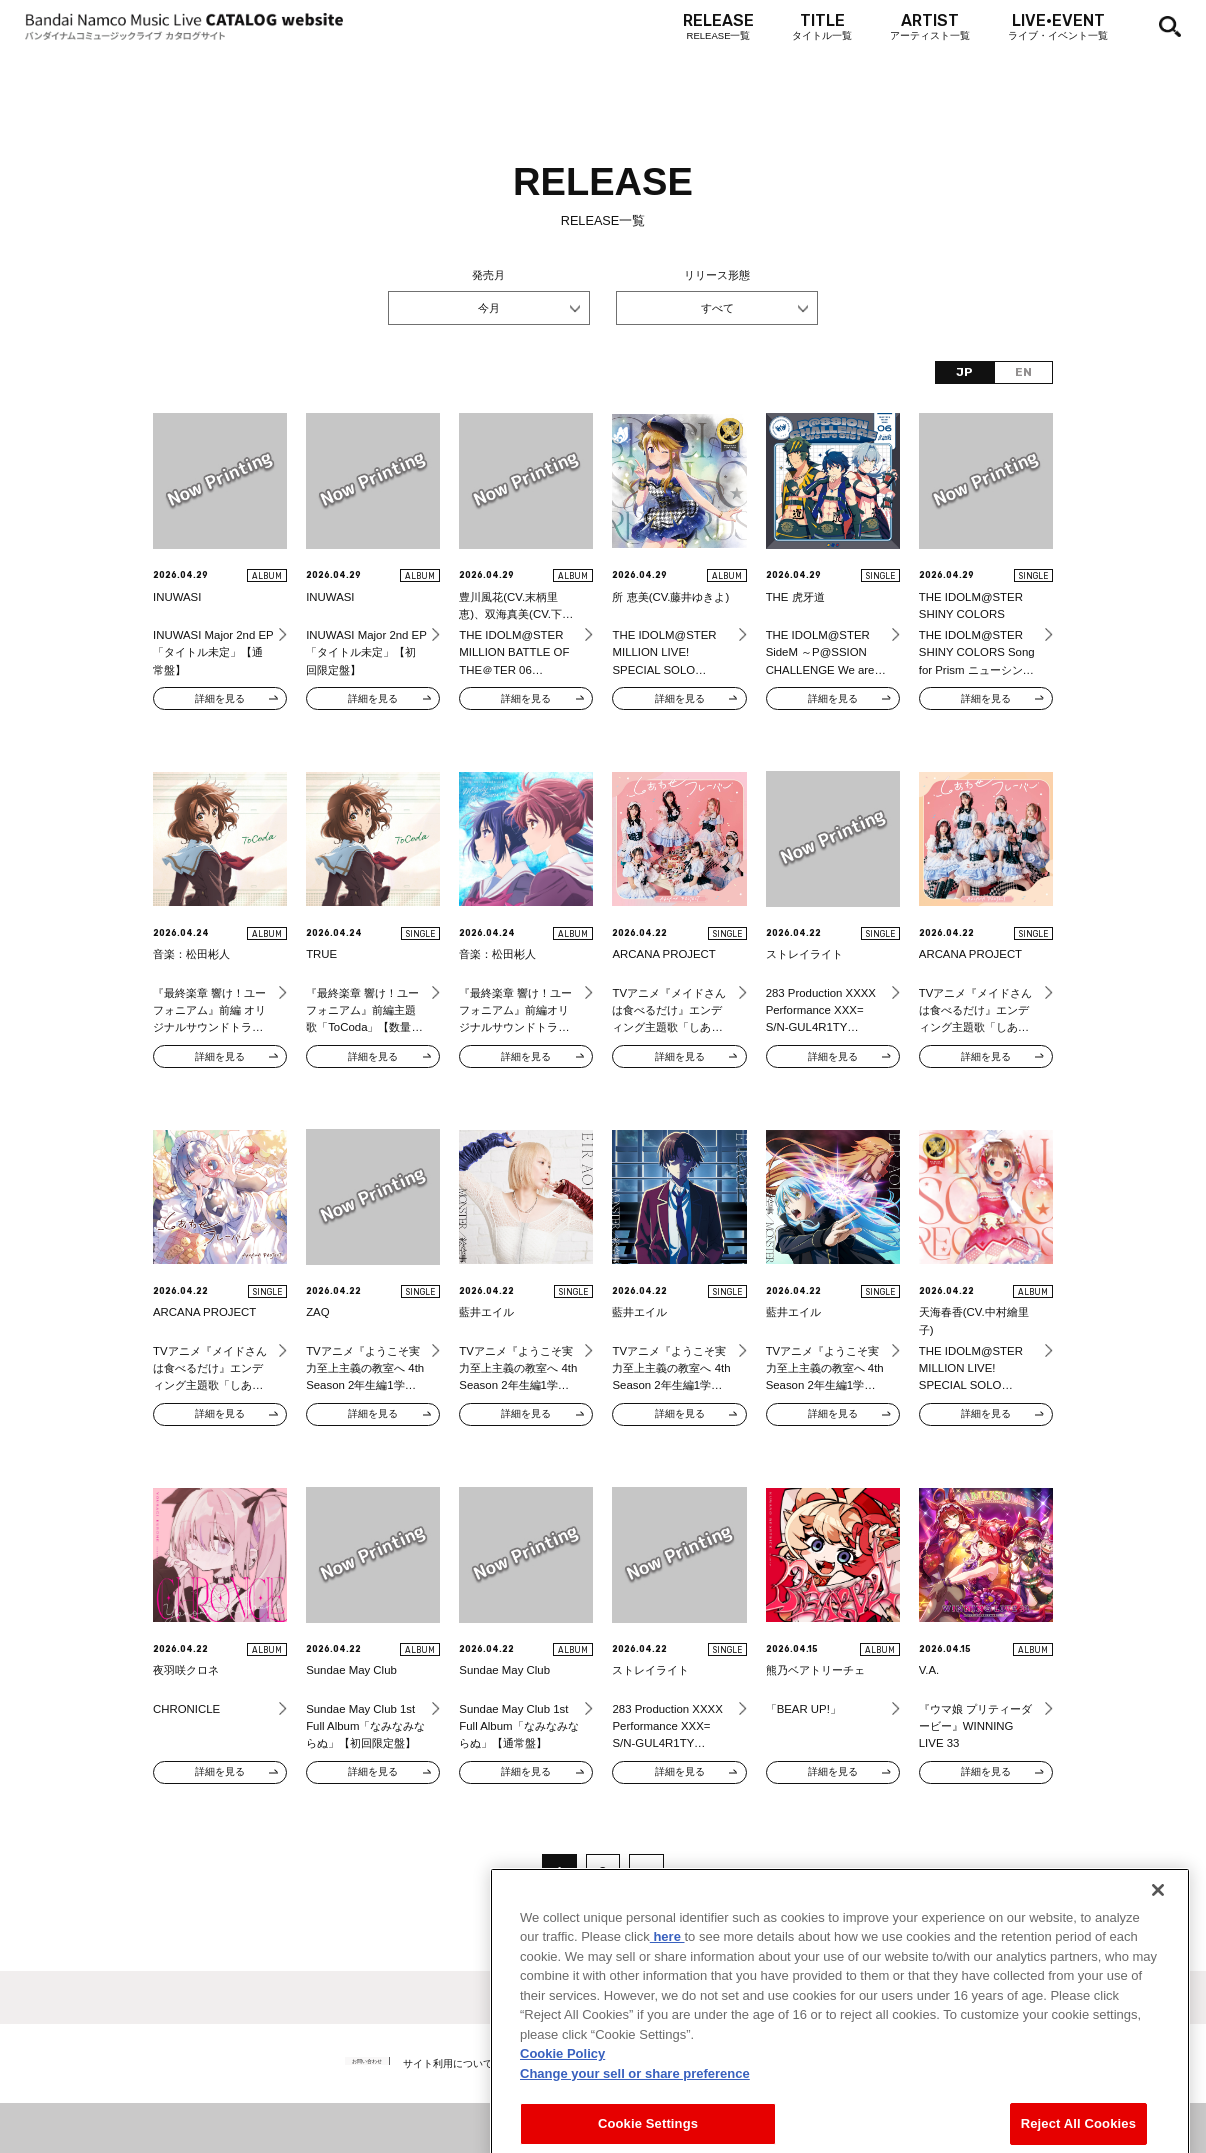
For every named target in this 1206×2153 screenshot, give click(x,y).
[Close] (1158, 1970)
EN (1023, 372)
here (667, 2017)
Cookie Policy (562, 2134)
